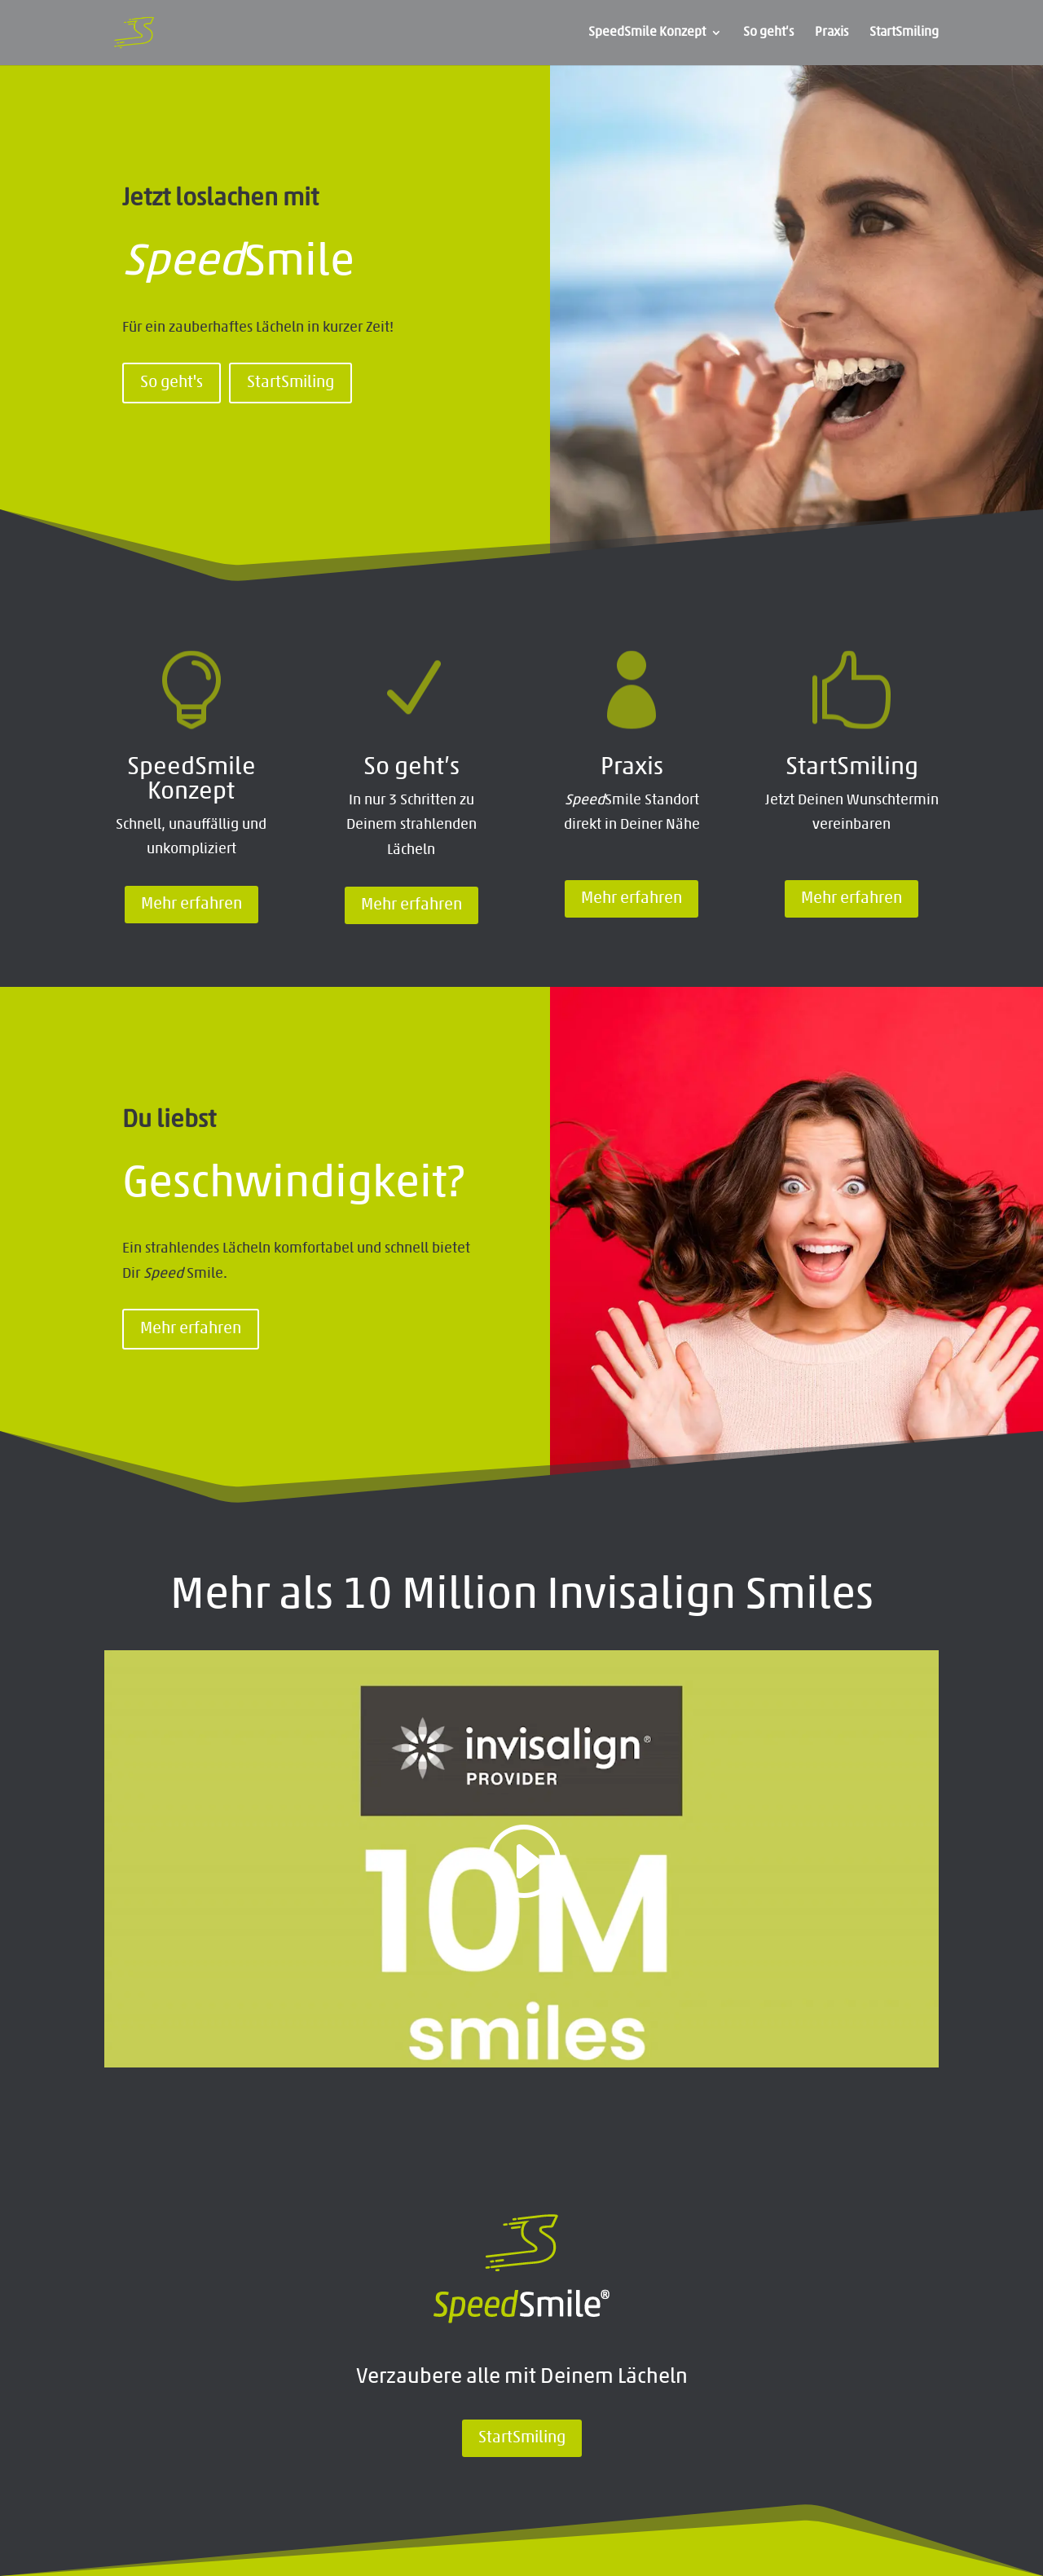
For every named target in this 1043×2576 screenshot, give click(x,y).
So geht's (171, 383)
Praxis (831, 33)
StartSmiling (904, 33)
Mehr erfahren (191, 904)
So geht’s (768, 33)
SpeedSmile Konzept (647, 33)
